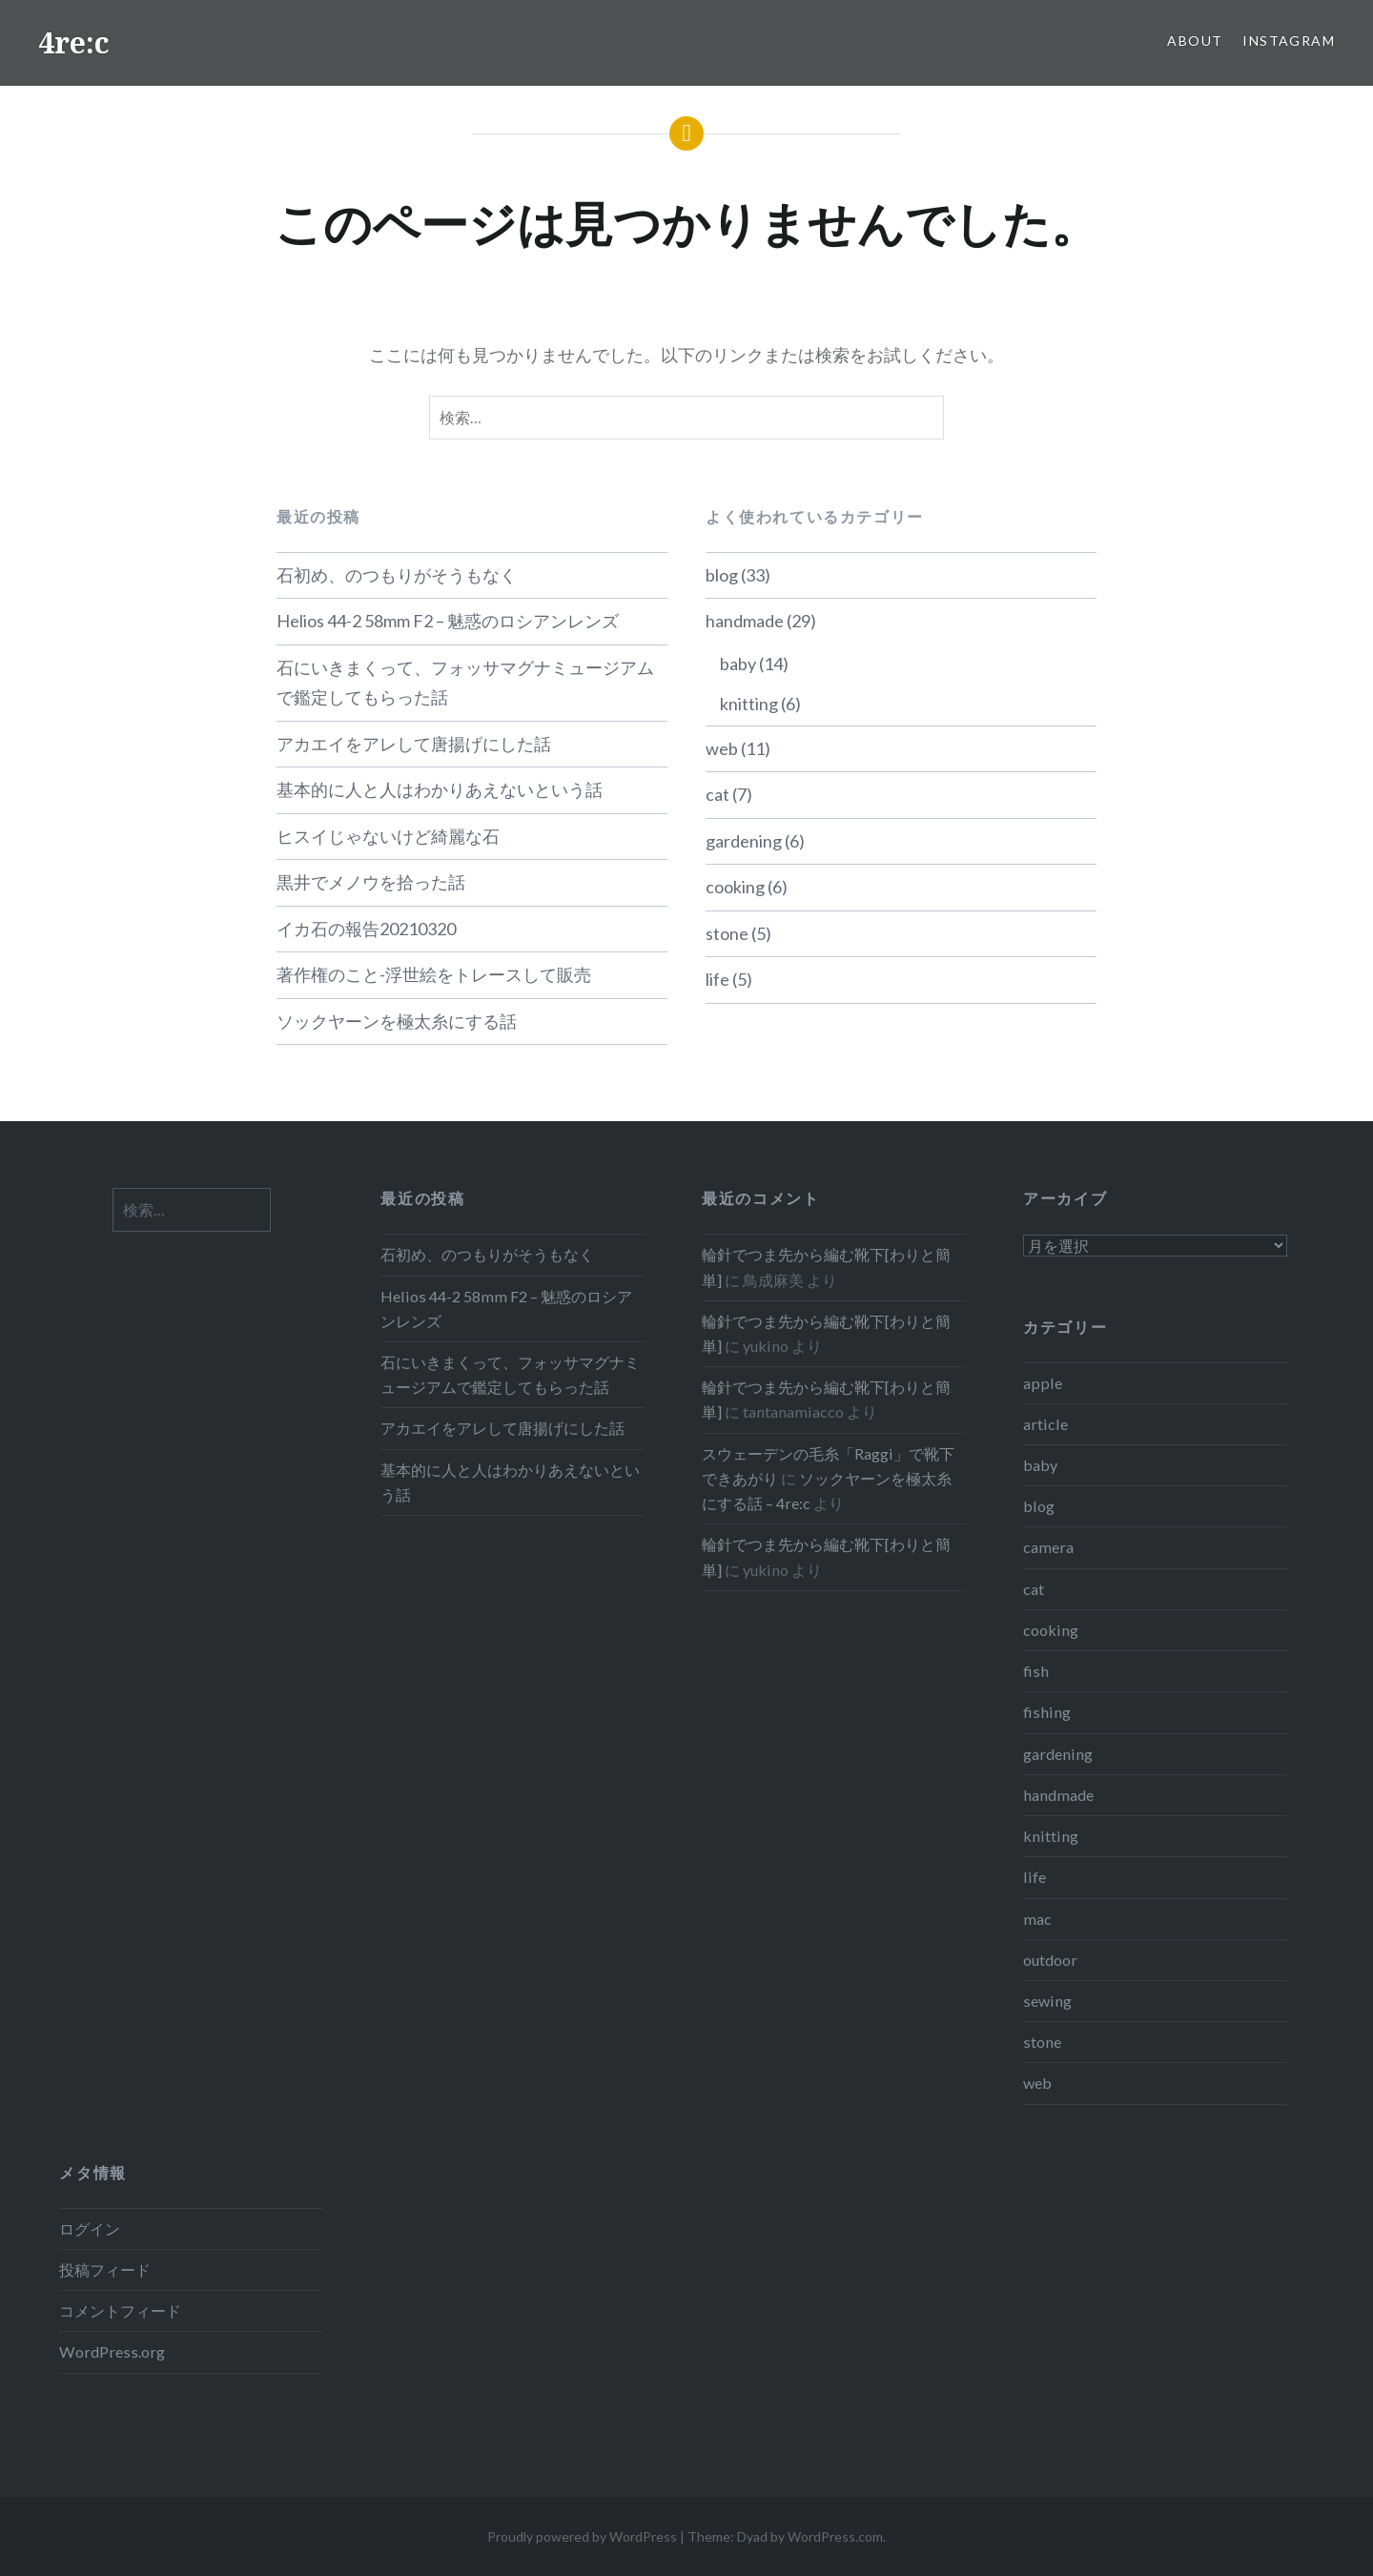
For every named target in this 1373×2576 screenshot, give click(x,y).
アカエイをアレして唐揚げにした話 (414, 743)
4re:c (74, 42)
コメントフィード (120, 2310)
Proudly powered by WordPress (582, 2536)
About (1194, 40)
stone (727, 933)
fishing (1047, 1712)
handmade (745, 620)
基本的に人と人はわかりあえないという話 (440, 789)
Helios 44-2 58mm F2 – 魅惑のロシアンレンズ (448, 620)
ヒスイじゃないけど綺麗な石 (388, 836)
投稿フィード (105, 2269)
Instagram (1288, 40)
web (722, 748)
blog (722, 574)
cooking (735, 886)
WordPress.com (835, 2536)
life (717, 979)
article (1045, 1424)
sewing (1047, 2001)
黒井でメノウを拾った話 (371, 881)
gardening (744, 840)
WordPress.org (112, 2351)
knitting (749, 703)
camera (1048, 1547)
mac (1037, 1919)
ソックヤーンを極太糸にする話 (397, 1021)
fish (1036, 1671)
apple (1042, 1383)
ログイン (89, 2228)
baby (738, 663)
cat (717, 794)
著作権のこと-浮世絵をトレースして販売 (434, 974)
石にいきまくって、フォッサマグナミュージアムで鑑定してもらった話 (465, 682)
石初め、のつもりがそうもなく (397, 574)
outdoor (1050, 1960)
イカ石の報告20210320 (366, 928)
